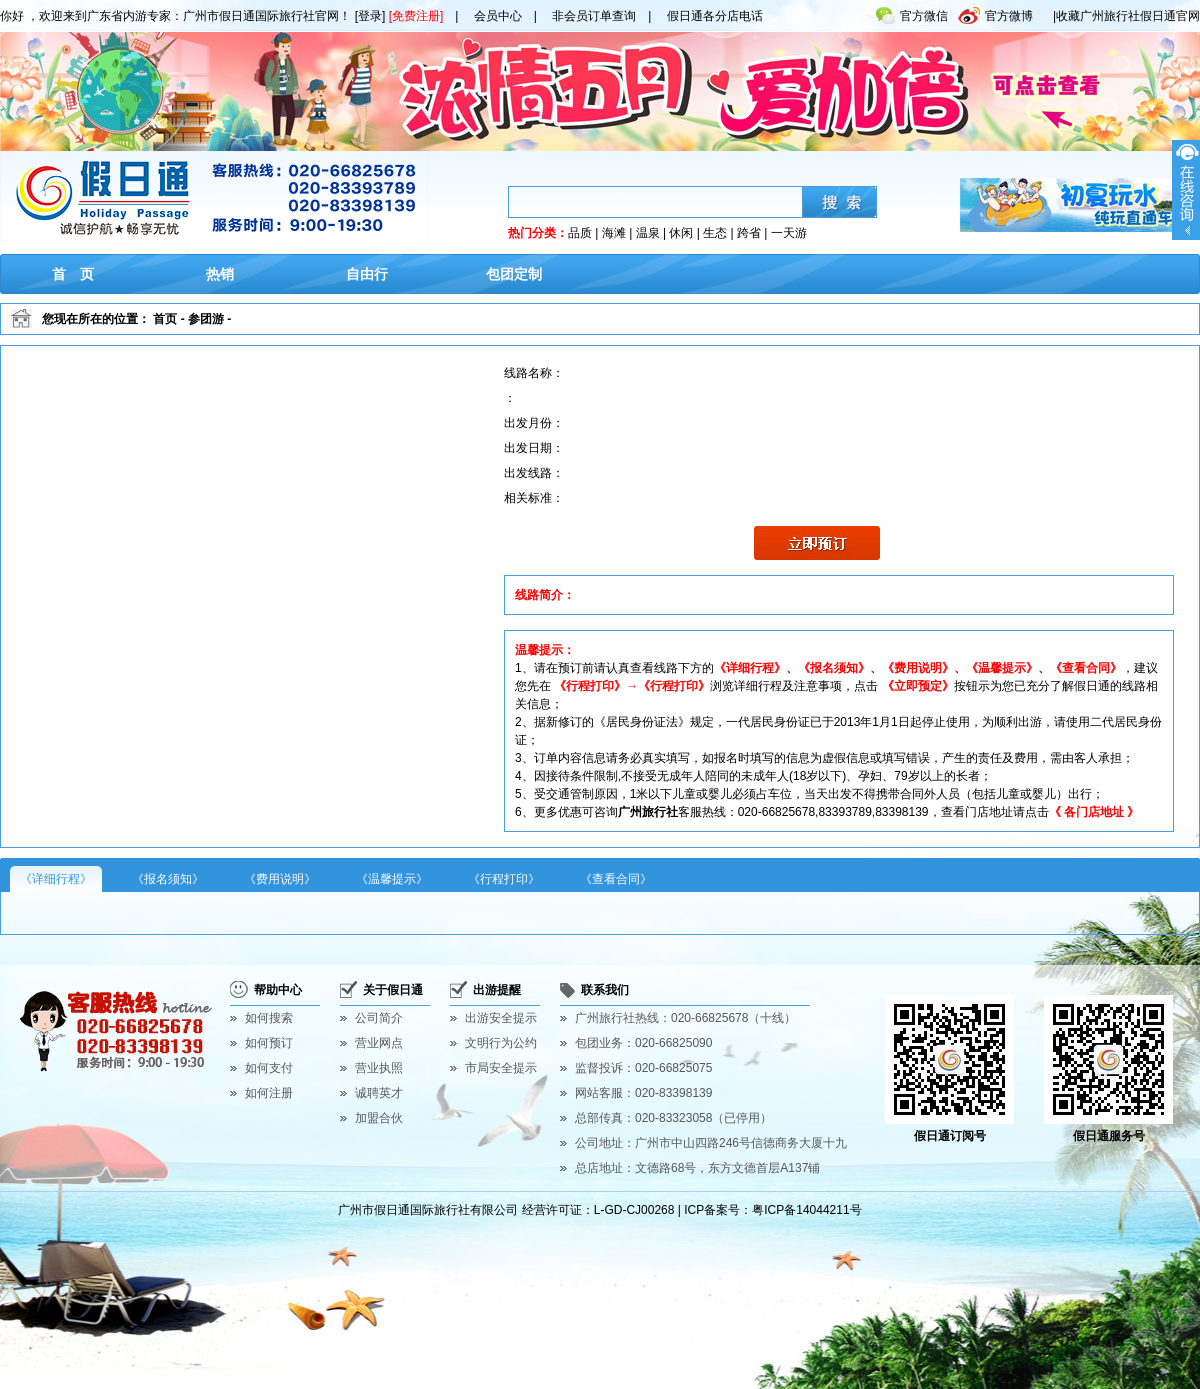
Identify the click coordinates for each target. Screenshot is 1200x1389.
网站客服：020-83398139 (643, 1093)
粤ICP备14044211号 (806, 1210)
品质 (580, 233)
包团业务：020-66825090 (643, 1043)
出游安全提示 (501, 1018)
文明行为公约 (501, 1043)
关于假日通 (393, 990)
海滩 (614, 233)
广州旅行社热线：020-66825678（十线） (685, 1018)
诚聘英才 (379, 1093)
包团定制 (514, 274)
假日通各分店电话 (715, 16)
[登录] (370, 16)
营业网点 (379, 1043)
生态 (715, 233)
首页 (165, 319)
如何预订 (269, 1043)
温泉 (648, 233)
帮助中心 (278, 990)
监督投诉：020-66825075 (643, 1068)
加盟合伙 (379, 1118)
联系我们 (605, 990)
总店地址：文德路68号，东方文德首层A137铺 (697, 1168)
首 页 (73, 274)
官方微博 (995, 12)
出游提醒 (497, 990)
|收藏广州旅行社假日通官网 (1126, 16)
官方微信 (912, 12)
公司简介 (379, 1018)
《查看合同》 (616, 879)
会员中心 (498, 16)
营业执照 (379, 1068)
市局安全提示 (501, 1068)
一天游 (789, 233)
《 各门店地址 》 (1094, 812)
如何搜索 (269, 1018)
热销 (220, 274)
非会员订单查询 (594, 16)
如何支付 (269, 1068)
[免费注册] (416, 16)
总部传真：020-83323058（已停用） (673, 1118)
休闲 (681, 233)
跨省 (749, 233)
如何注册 (269, 1093)
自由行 (367, 274)
